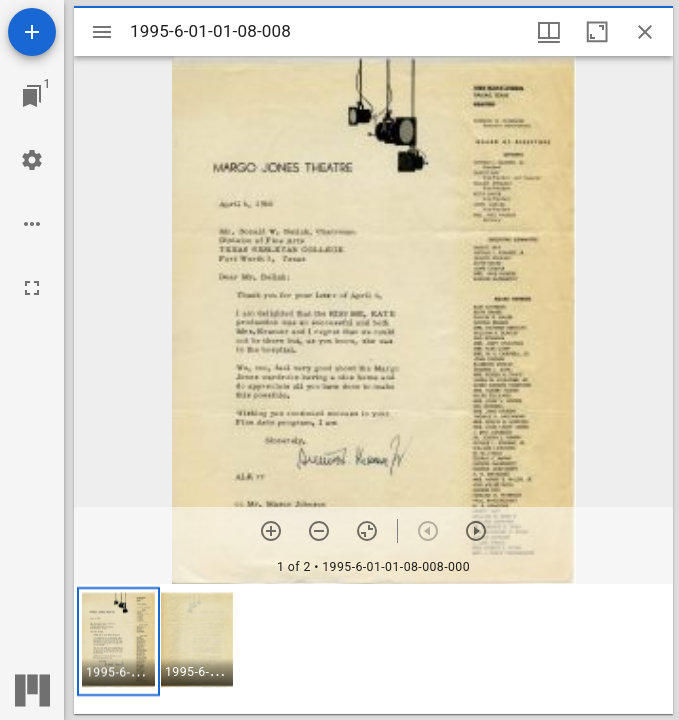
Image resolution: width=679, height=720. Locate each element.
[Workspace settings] (32, 160)
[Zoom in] (271, 531)
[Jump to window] (32, 96)
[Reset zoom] (367, 531)
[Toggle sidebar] (102, 32)
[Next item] (476, 531)
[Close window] (645, 32)
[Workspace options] (32, 224)
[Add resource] (32, 32)
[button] (118, 641)
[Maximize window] (597, 32)
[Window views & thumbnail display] (549, 32)
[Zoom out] (319, 531)
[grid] (373, 649)
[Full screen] (32, 288)
